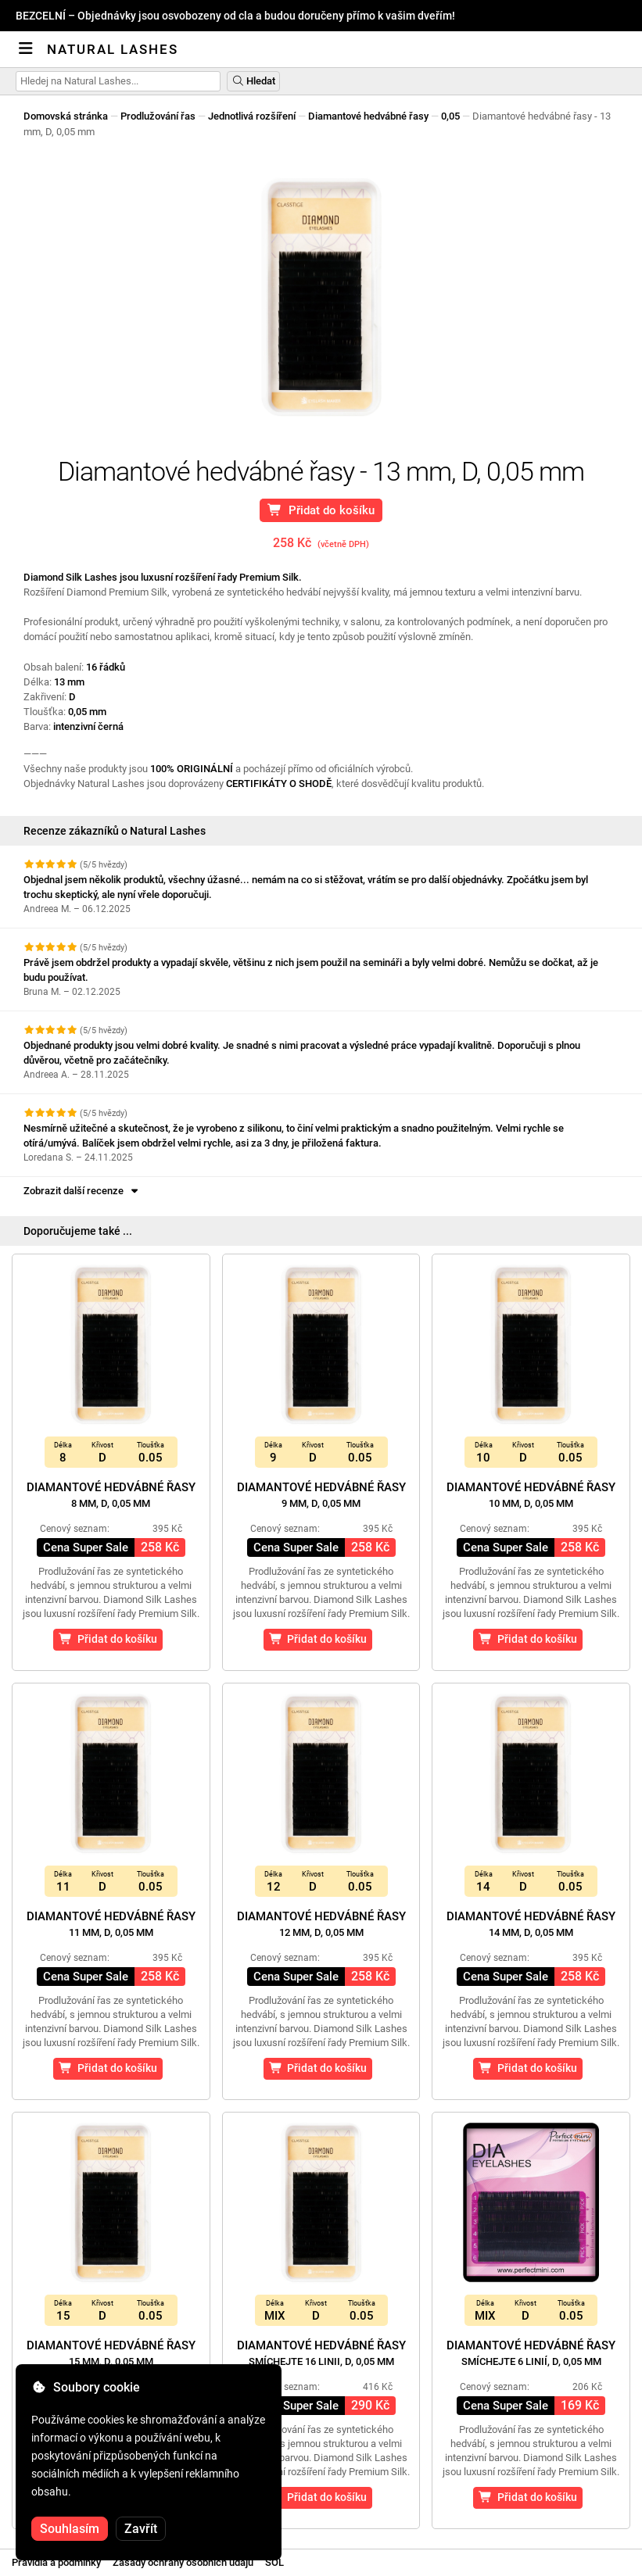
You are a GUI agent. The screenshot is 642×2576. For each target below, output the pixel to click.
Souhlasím (69, 2528)
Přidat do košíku (321, 510)
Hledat (253, 81)
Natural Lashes (112, 49)
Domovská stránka (65, 116)
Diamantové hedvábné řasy (368, 116)
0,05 (450, 116)
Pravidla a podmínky (56, 2562)
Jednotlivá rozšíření (252, 116)
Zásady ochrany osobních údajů (183, 2562)
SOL (274, 2562)
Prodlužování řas (157, 116)
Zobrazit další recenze (82, 1191)
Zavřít (140, 2528)
